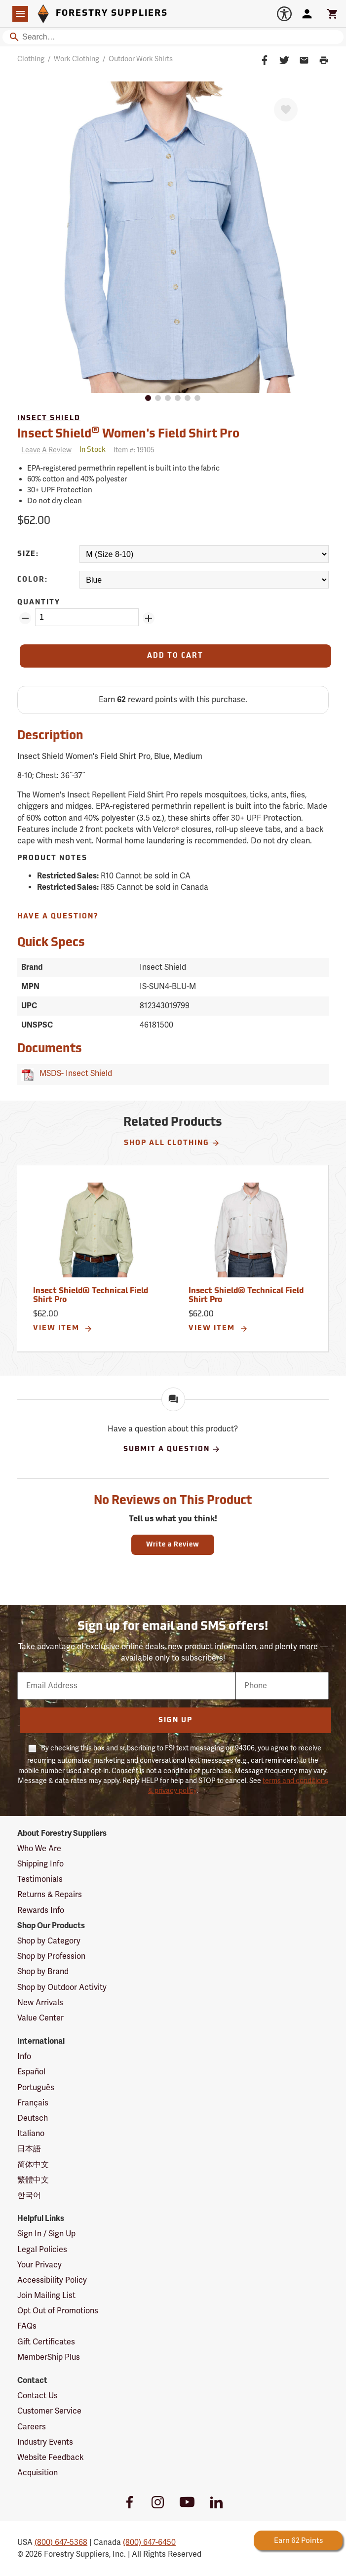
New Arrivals (40, 2003)
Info (24, 2056)
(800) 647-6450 (149, 2542)
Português (35, 2088)
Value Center (40, 2018)
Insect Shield (48, 418)
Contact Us (37, 2396)
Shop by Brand (43, 1972)
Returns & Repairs (49, 1895)
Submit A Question (172, 1449)
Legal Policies (42, 2250)
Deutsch (32, 2118)
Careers (31, 2427)
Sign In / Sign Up (46, 2234)
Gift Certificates (46, 2342)
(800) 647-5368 (61, 2542)
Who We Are (39, 1849)
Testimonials (40, 1879)
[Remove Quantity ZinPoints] (25, 618)
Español (31, 2072)
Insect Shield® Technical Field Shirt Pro (90, 1295)
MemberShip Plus (48, 2357)
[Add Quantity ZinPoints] (148, 618)
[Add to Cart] (175, 656)
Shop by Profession (51, 1956)
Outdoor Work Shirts (141, 59)
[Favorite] (286, 109)
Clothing (30, 59)
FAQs (27, 2326)
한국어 (29, 2195)
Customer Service (49, 2411)
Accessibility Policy (52, 2280)
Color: (32, 580)
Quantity (38, 602)
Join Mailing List (46, 2295)
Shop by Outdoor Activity (62, 1987)
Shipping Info (40, 1864)
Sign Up (175, 1720)
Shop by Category (48, 1941)
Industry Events (45, 2442)
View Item (63, 1328)
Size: (28, 554)
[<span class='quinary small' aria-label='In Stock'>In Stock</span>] (92, 450)
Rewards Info (40, 1910)
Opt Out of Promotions (57, 2311)
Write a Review (172, 1545)
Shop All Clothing (172, 1143)
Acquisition (37, 2473)
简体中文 (33, 2165)
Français (32, 2103)
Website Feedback (50, 2457)
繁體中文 (33, 2180)
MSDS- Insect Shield (74, 1073)
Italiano (30, 2134)
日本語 (29, 2149)
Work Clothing (76, 59)
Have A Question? (58, 916)
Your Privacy (39, 2265)
